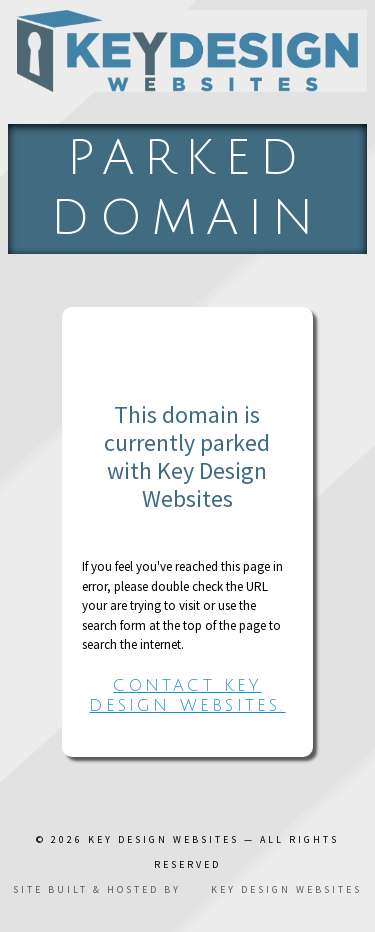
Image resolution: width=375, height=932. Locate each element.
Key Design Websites (163, 839)
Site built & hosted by (187, 889)
